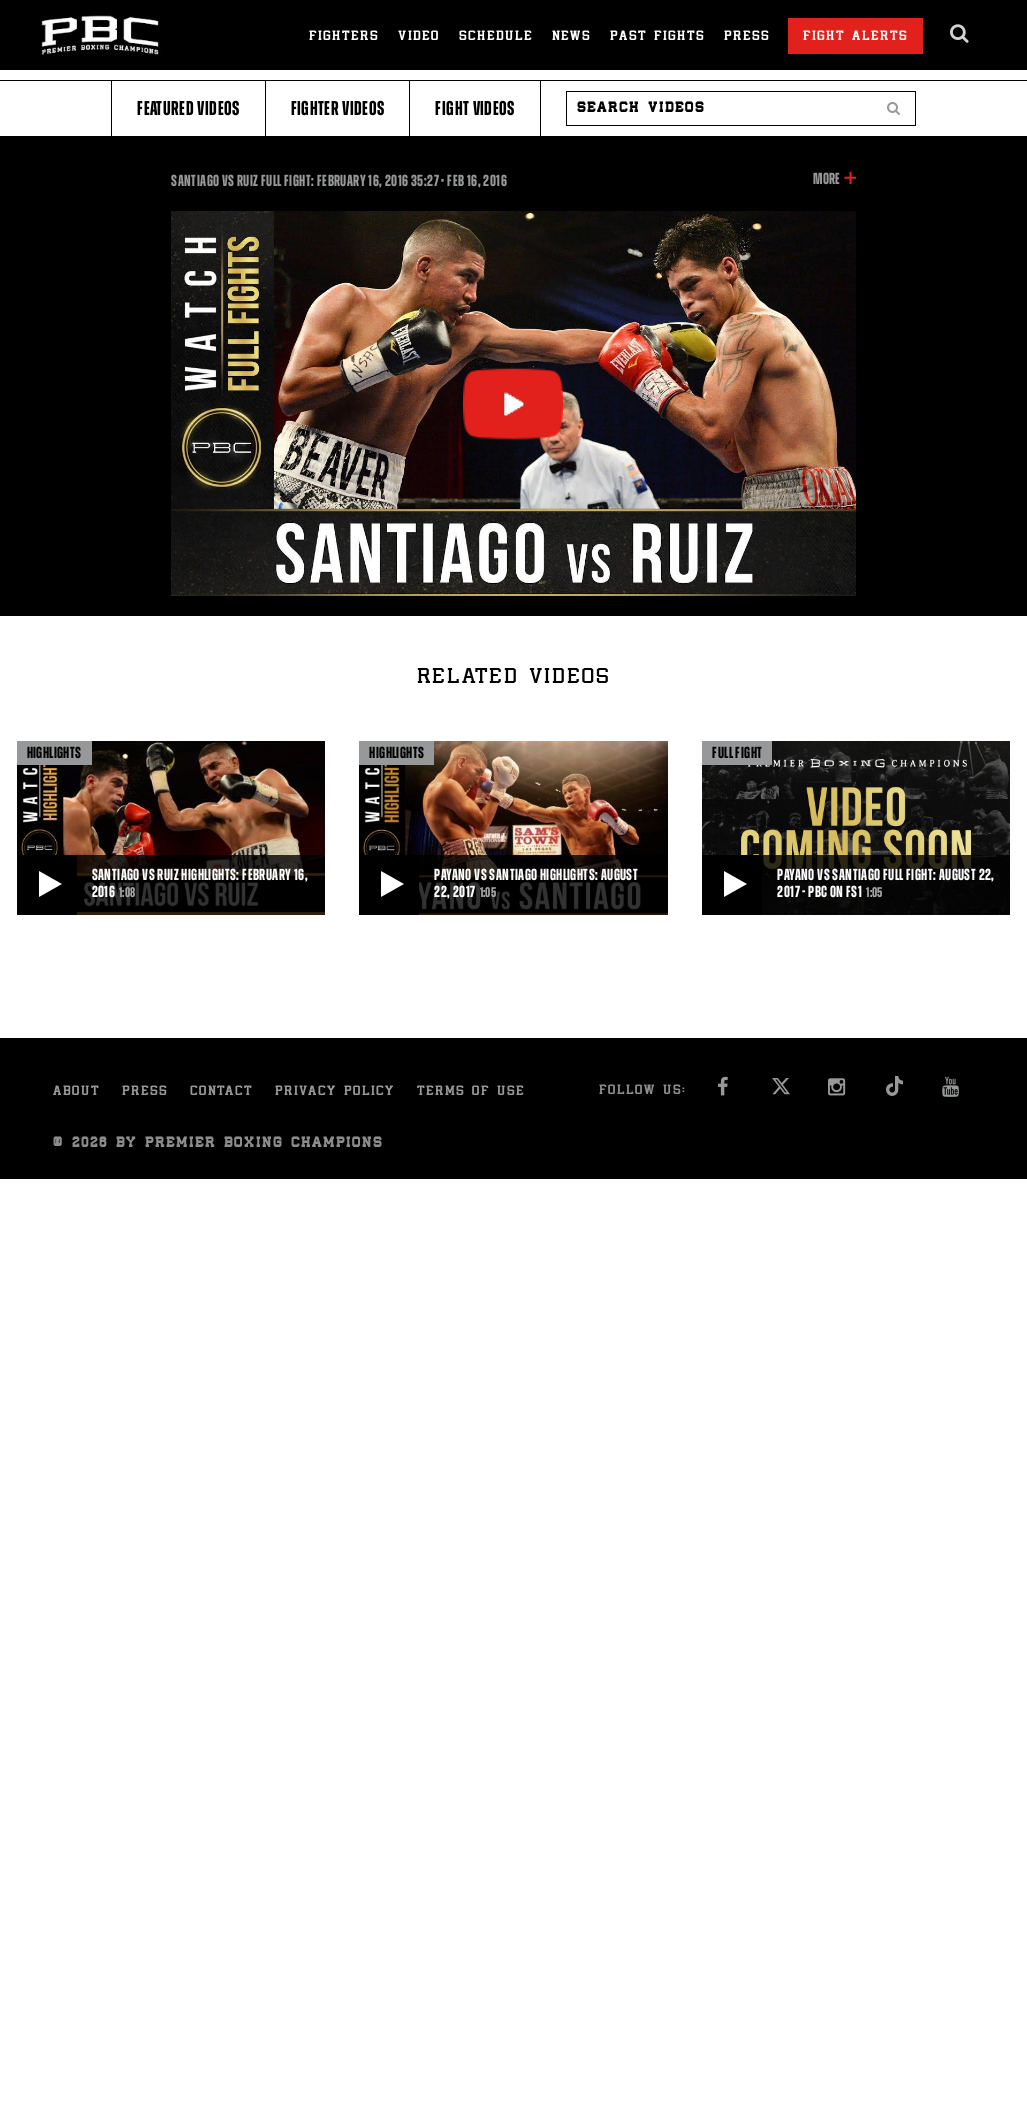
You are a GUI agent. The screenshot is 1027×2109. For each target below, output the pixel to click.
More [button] (826, 179)
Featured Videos (188, 108)
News (571, 37)
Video (419, 37)
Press (747, 37)
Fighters (344, 37)
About (76, 1092)
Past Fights (657, 37)
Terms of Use (471, 1092)
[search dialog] (960, 34)
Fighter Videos (338, 108)
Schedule (496, 37)
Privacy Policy (335, 1092)
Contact (221, 1092)
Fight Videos (474, 108)
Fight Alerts (855, 37)
